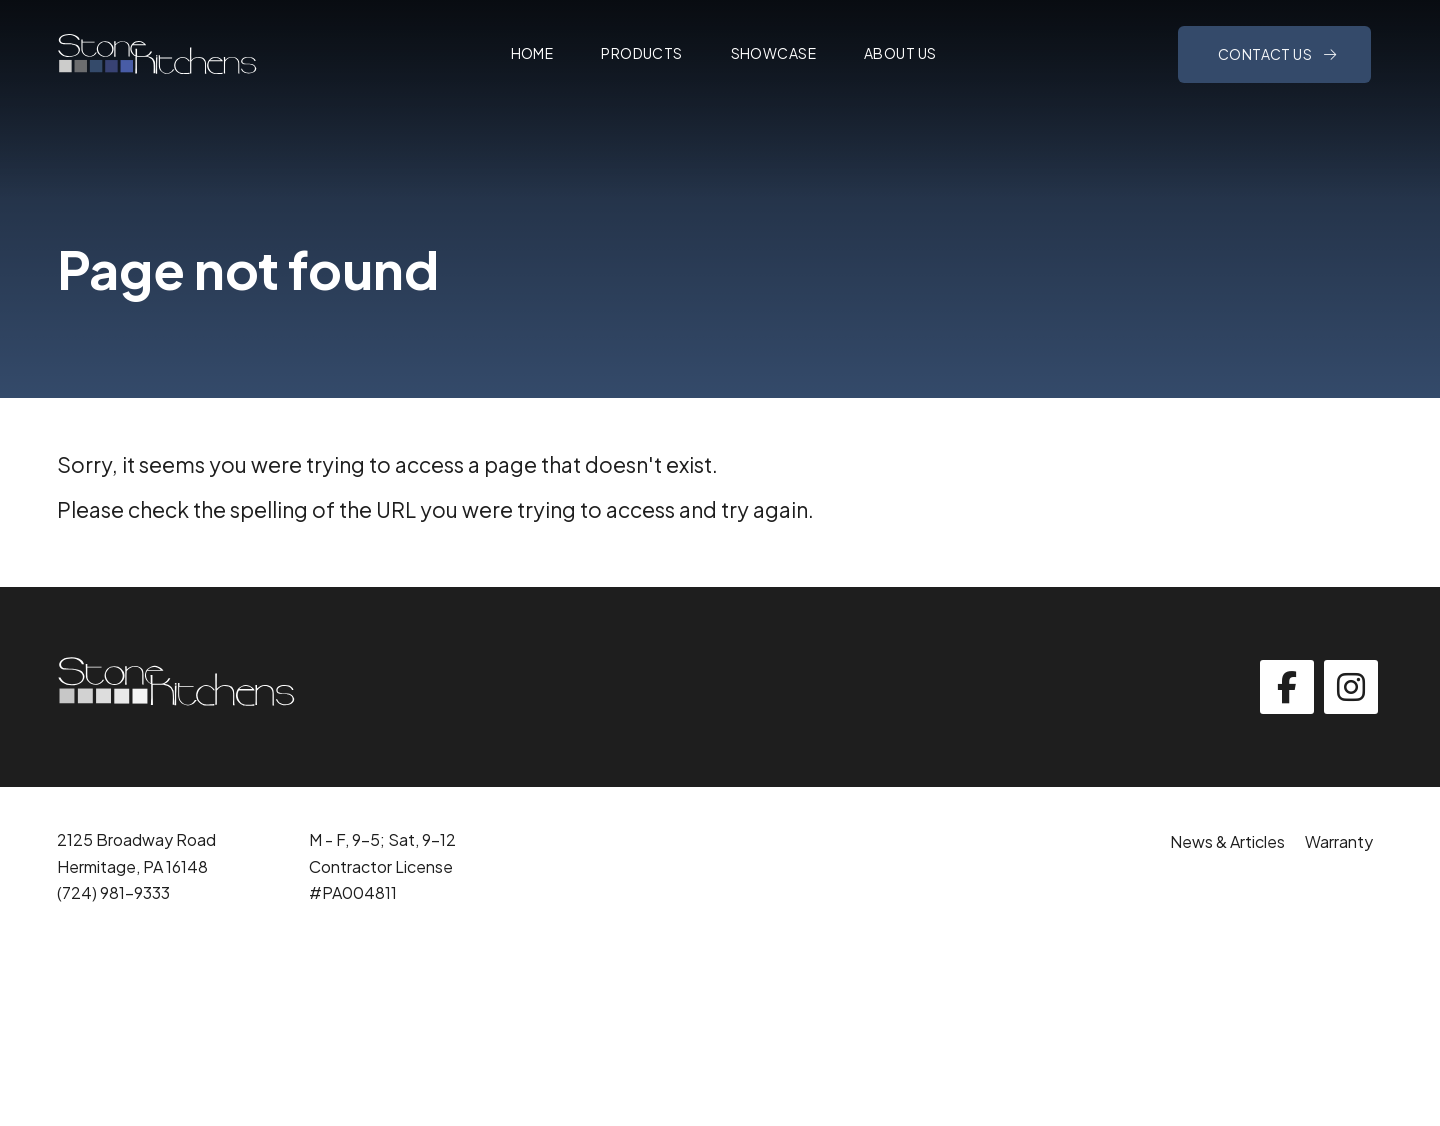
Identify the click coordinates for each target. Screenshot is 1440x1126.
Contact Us (1266, 54)
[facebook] (1287, 687)
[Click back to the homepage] (157, 54)
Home (532, 53)
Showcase (773, 53)
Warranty (1339, 841)
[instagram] (1351, 687)
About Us (900, 53)
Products (641, 53)
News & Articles (1227, 841)
